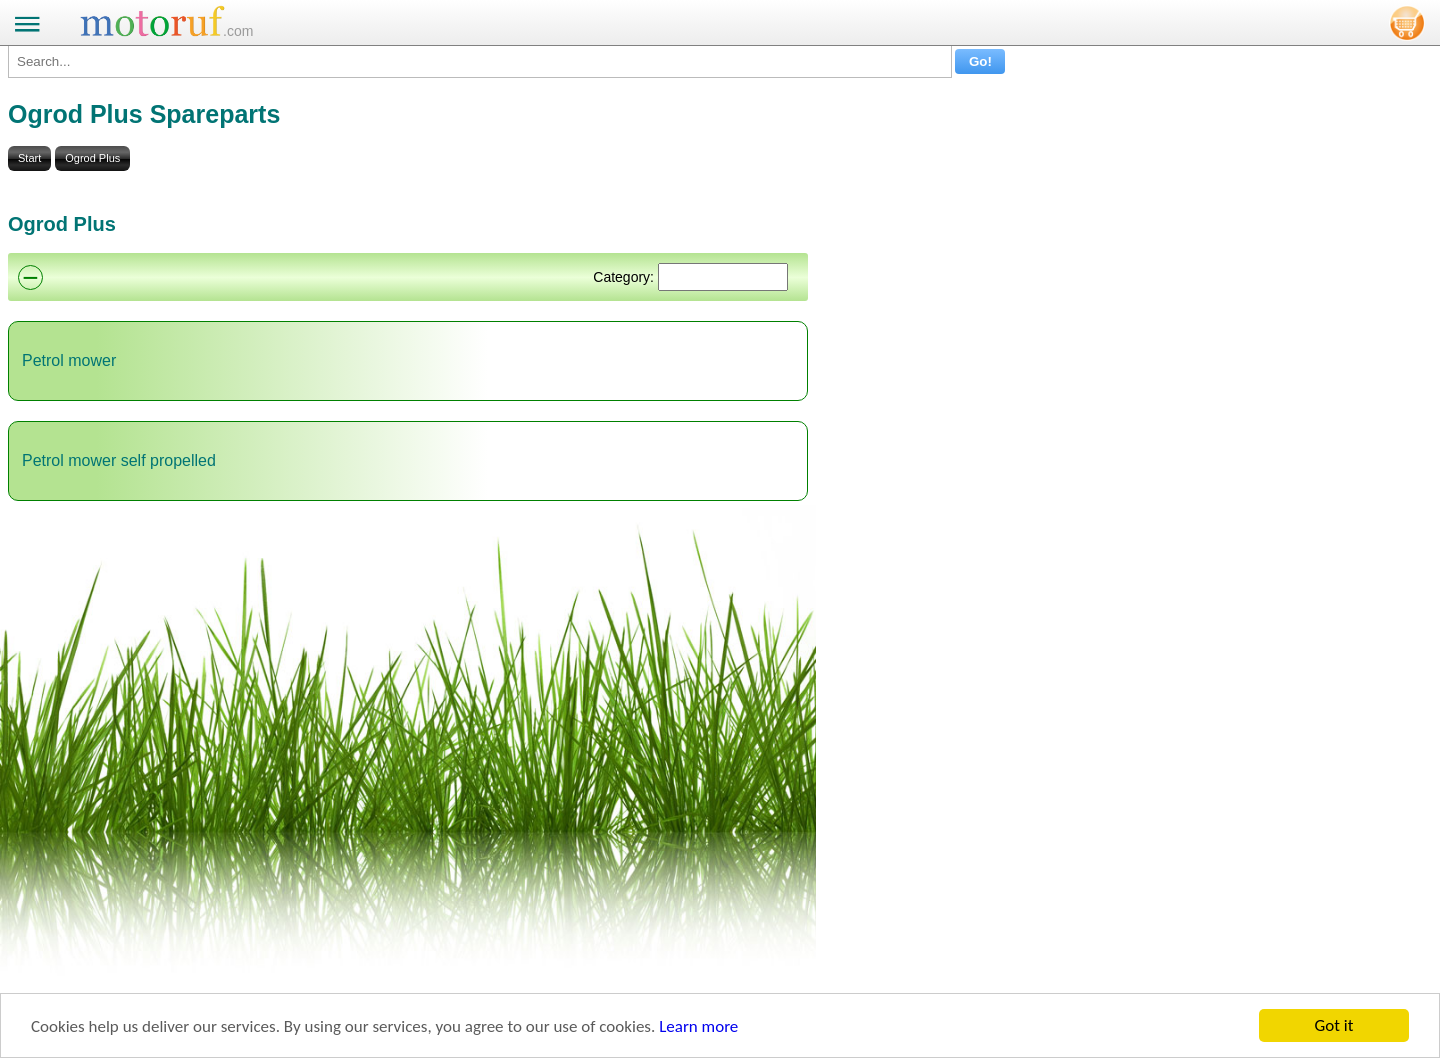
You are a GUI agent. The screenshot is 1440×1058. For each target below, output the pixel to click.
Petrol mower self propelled (119, 460)
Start (29, 158)
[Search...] (480, 61)
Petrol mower (69, 360)
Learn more (698, 1026)
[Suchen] (723, 277)
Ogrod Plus (92, 158)
